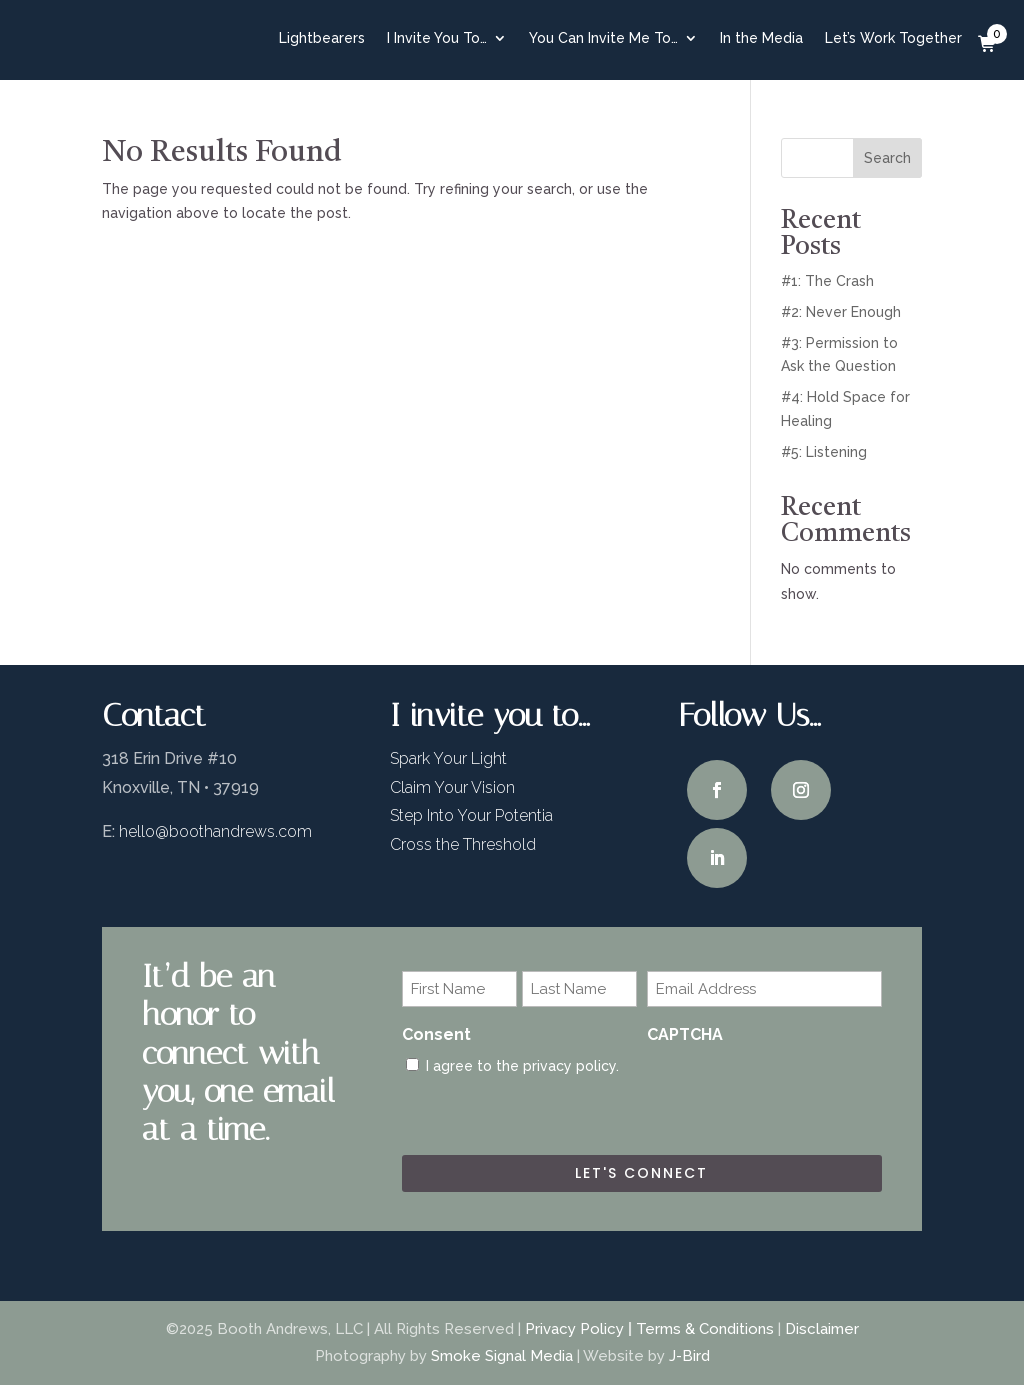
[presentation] (799, 1094)
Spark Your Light (448, 758)
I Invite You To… (437, 38)
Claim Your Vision (452, 787)
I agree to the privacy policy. (522, 1066)
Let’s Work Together (893, 38)
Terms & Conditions (705, 1329)
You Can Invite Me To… (603, 38)
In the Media (761, 38)
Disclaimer (822, 1329)
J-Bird (689, 1356)
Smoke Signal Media (502, 1356)
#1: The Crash (827, 281)
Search (887, 158)
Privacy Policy (574, 1329)
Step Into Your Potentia (471, 815)
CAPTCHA (685, 1034)
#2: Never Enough (841, 312)
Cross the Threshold (463, 844)
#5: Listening (824, 452)
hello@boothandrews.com (215, 831)
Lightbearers (322, 38)
